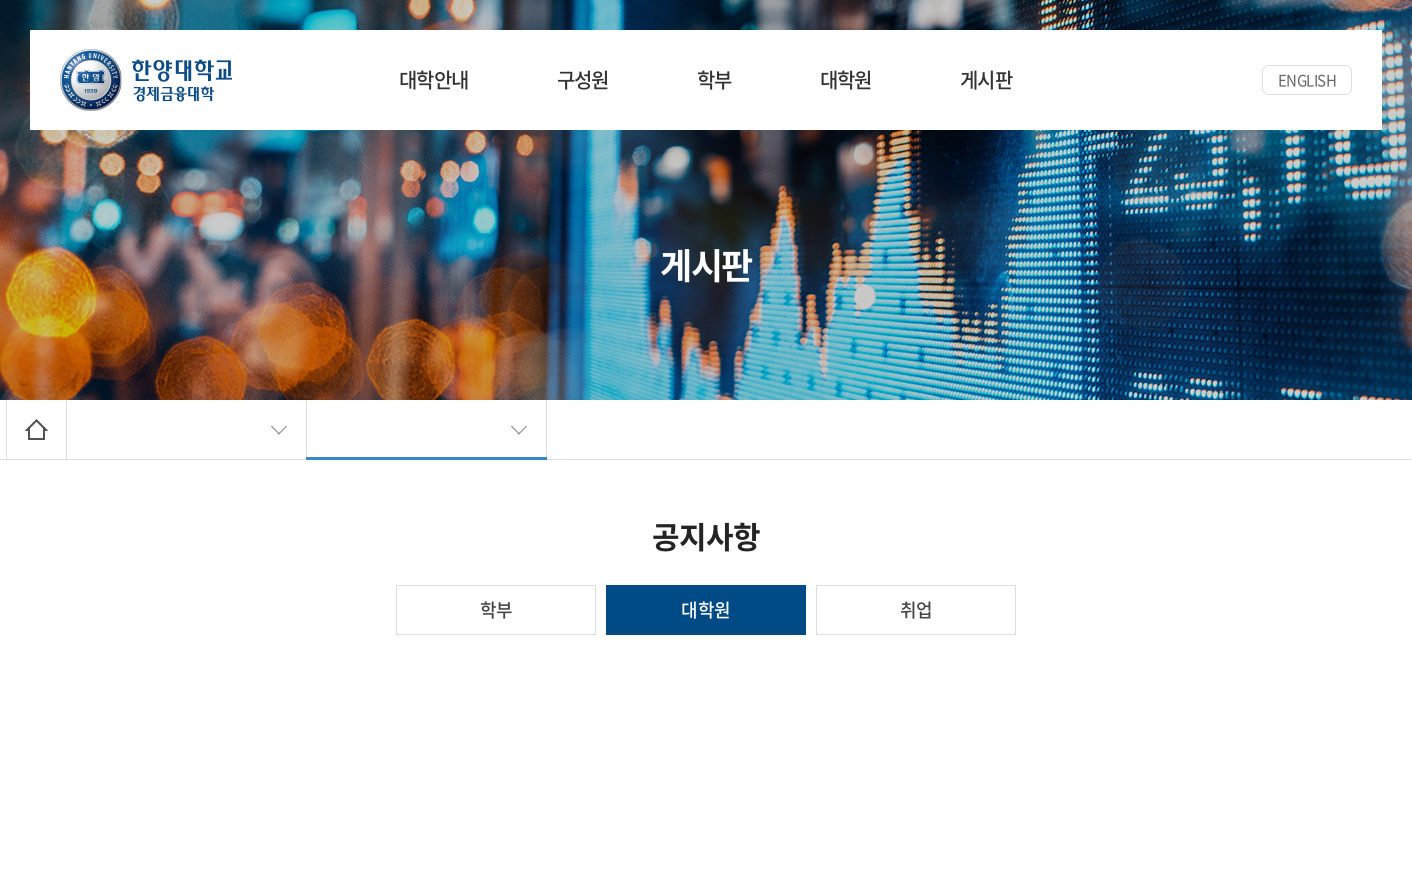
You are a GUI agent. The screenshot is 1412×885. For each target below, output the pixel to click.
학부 (714, 79)
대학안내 (434, 79)
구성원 (583, 79)
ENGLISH (1307, 80)
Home (36, 429)
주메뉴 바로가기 (0, 0)
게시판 (986, 79)
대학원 (846, 79)
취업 (916, 609)
